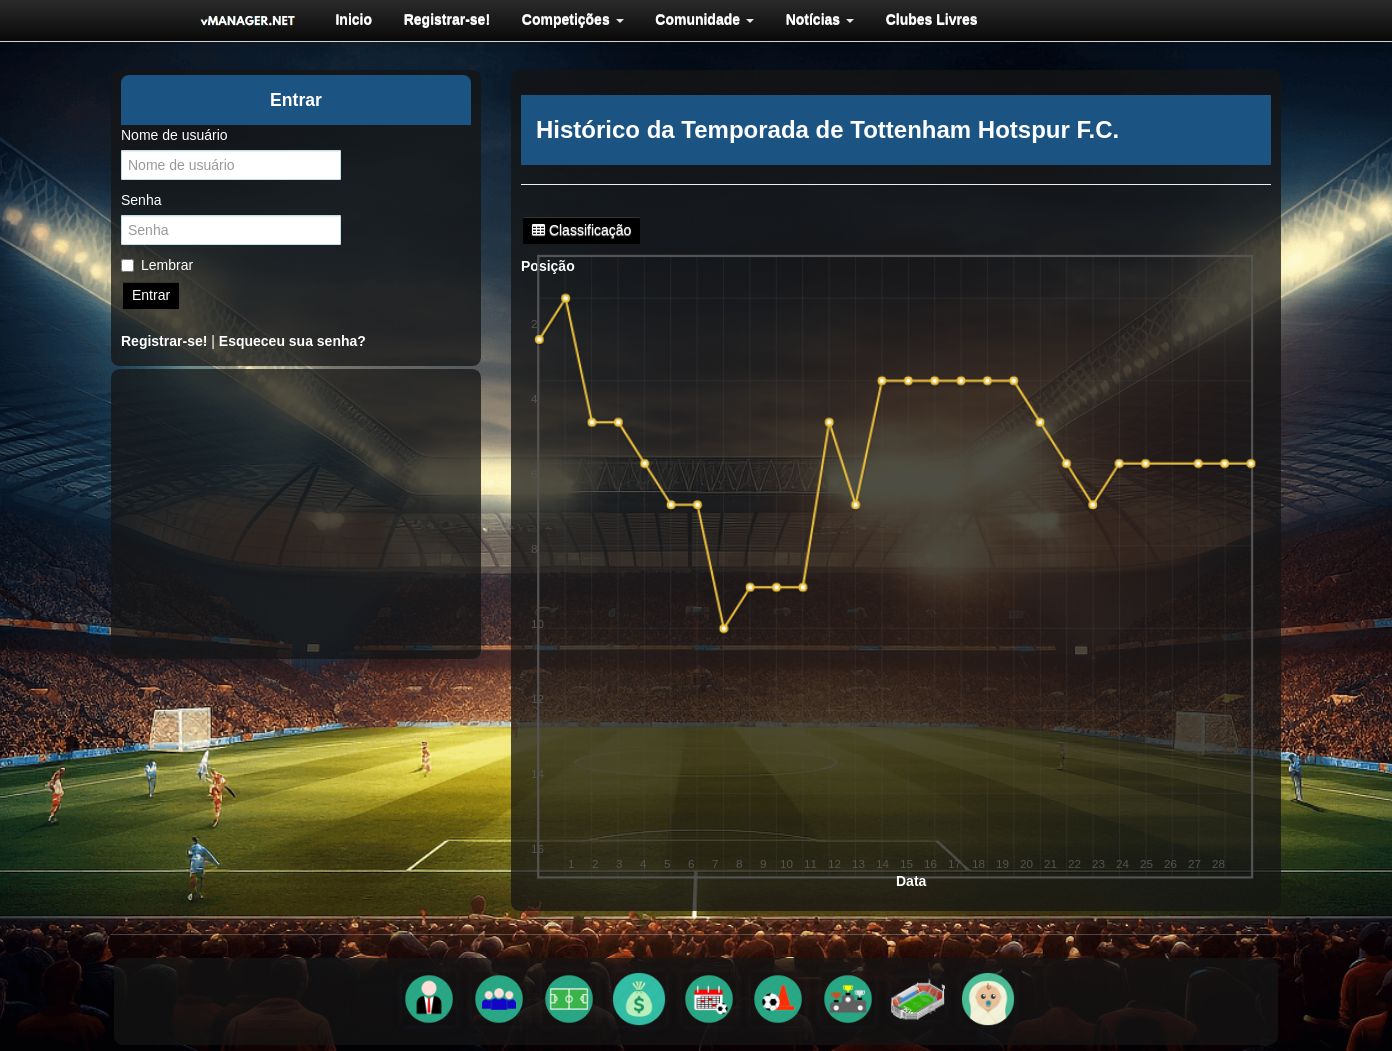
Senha (141, 200)
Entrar (151, 295)
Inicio (352, 19)
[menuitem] (352, 19)
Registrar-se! (443, 19)
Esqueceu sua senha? (292, 341)
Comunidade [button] (698, 19)
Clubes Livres (922, 19)
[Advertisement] (296, 514)
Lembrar (157, 265)
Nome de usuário (174, 135)
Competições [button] (568, 19)
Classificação (581, 230)
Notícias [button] (811, 19)
